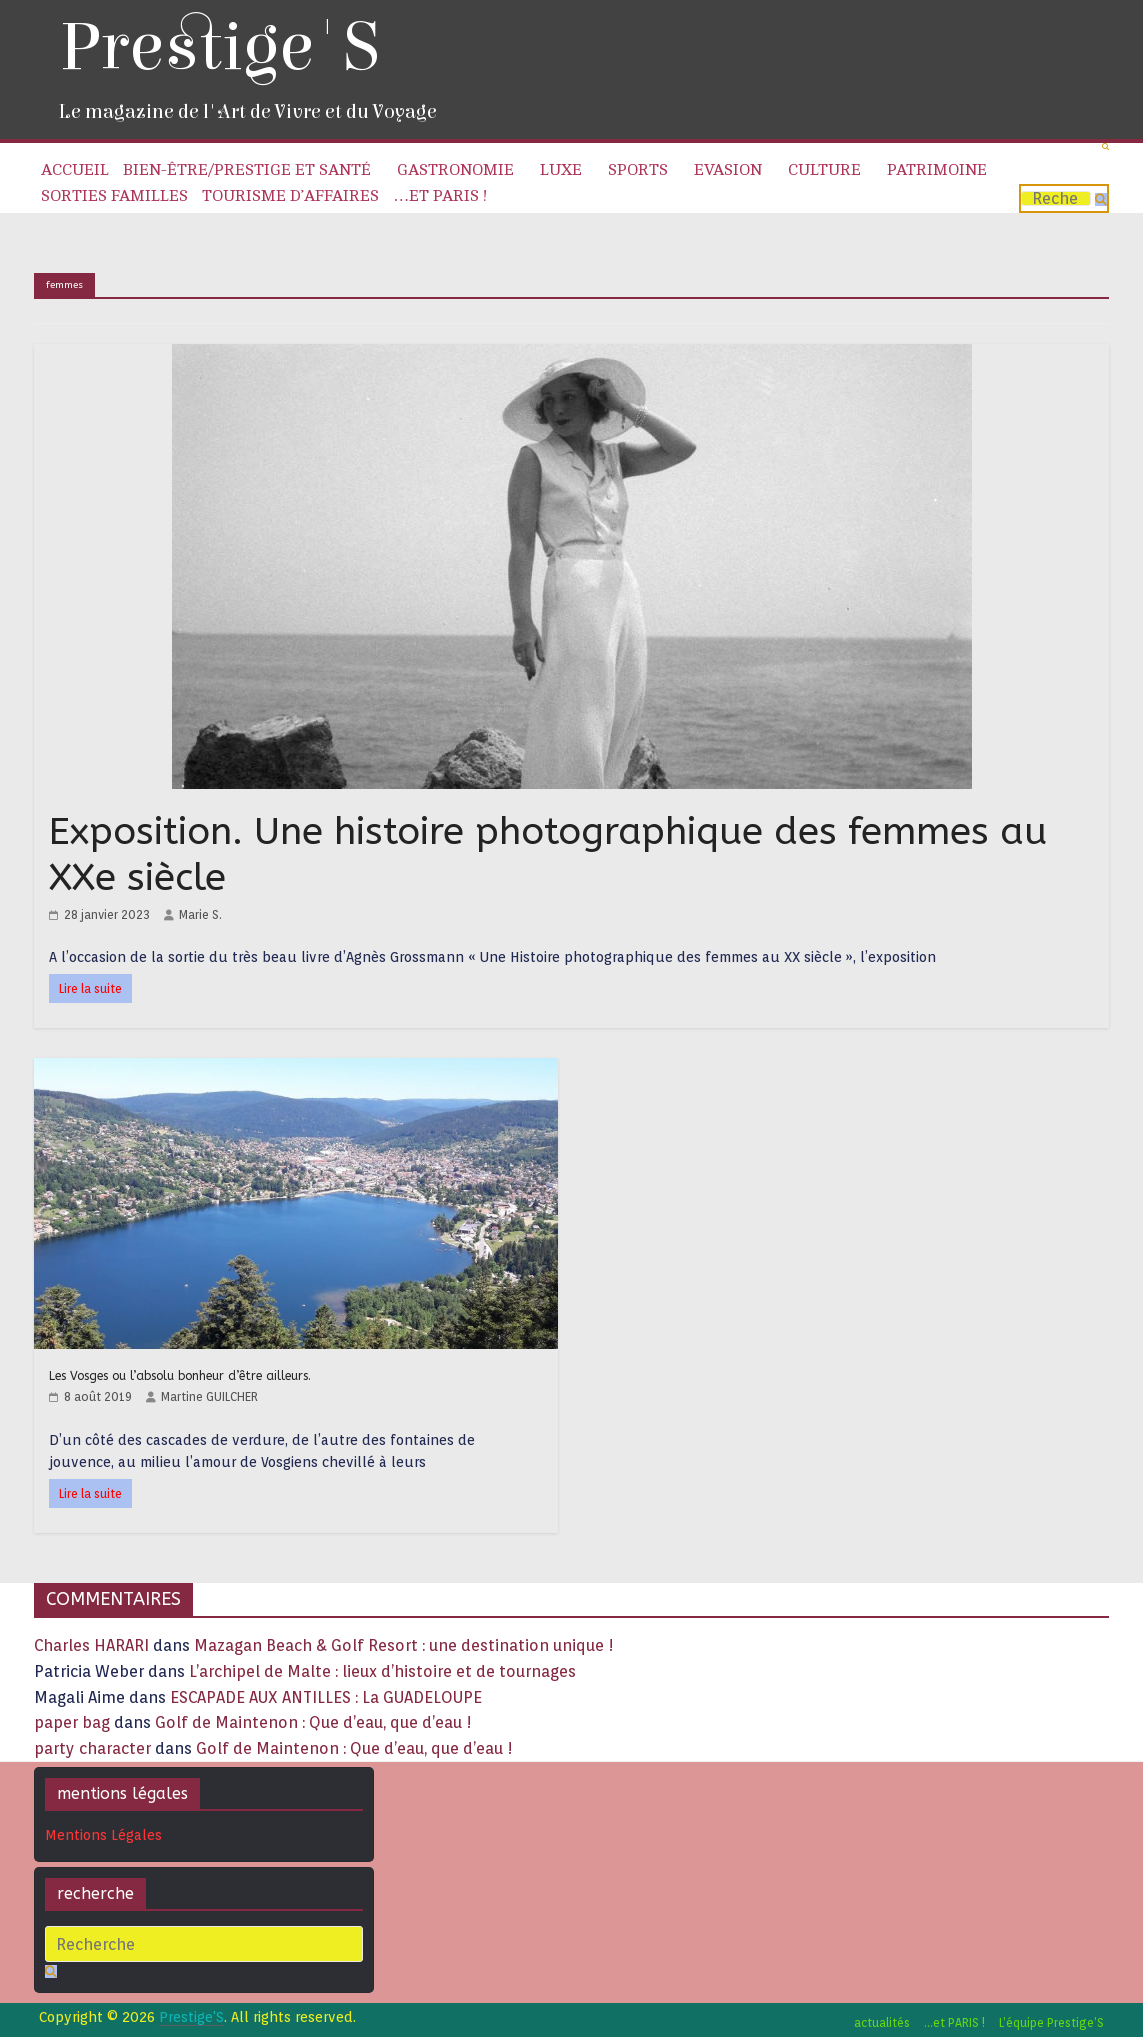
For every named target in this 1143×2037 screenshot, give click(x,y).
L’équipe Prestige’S (1051, 2022)
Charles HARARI (91, 1645)
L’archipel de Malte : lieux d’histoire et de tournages (384, 1671)
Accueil (75, 170)
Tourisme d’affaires (290, 196)
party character (92, 1748)
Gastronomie (455, 170)
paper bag (72, 1722)
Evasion (728, 170)
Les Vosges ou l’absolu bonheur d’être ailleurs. (180, 1376)
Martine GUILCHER (209, 1396)
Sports (638, 170)
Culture (824, 170)
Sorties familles (114, 196)
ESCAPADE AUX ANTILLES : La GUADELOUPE (326, 1697)
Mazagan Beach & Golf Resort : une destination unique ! (404, 1645)
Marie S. (200, 914)
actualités (882, 2022)
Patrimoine (937, 170)
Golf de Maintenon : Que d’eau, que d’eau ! (313, 1722)
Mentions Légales (103, 1835)
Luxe (561, 170)
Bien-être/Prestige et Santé (247, 170)
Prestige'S (219, 47)
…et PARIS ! (440, 196)
